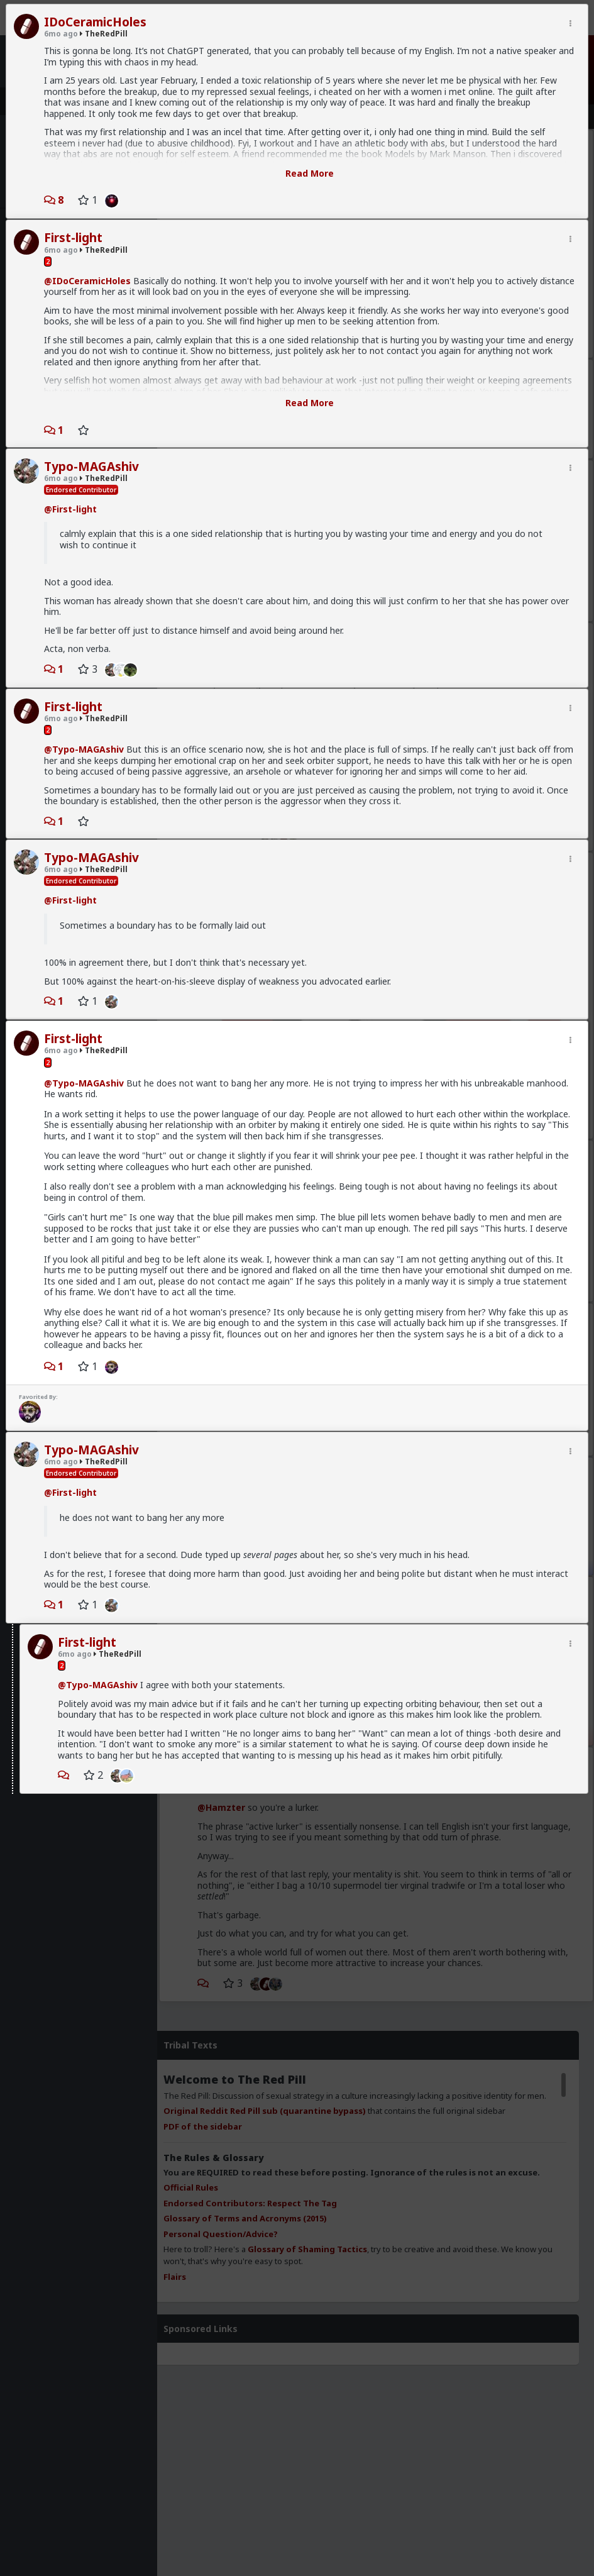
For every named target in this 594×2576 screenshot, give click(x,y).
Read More (309, 173)
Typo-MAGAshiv (91, 466)
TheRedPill (104, 33)
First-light (73, 237)
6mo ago (61, 33)
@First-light (70, 509)
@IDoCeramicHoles (87, 281)
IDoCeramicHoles (95, 22)
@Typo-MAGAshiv (84, 749)
